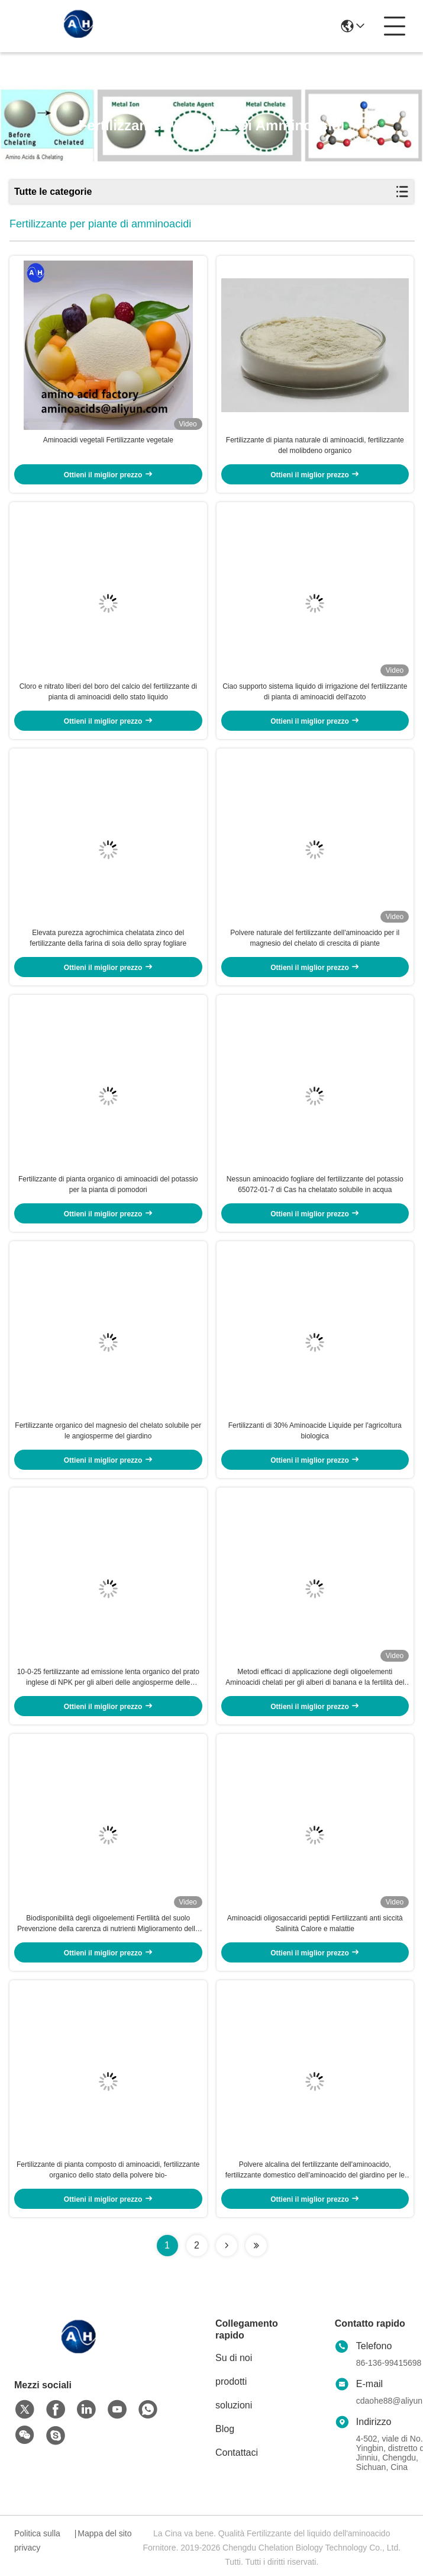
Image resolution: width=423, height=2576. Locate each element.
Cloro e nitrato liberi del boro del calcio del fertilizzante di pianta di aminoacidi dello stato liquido (108, 691)
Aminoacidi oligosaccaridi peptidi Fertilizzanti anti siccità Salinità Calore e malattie (315, 1923)
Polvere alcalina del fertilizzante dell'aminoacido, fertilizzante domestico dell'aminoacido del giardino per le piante (315, 2170)
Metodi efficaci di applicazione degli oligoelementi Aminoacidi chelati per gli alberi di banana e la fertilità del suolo (314, 1678)
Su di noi (233, 2358)
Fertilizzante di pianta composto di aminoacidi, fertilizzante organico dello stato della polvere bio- (108, 2169)
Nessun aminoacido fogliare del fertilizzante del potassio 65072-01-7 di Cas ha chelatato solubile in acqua (315, 1184)
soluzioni (233, 2405)
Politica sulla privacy (37, 2540)
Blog (224, 2429)
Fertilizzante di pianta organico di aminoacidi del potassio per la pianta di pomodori (108, 1184)
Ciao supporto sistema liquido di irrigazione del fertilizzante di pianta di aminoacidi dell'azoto (314, 691)
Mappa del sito (104, 2533)
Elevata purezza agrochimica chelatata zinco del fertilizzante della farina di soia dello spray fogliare (108, 938)
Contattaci (236, 2452)
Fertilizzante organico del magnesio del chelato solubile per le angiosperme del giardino (108, 1430)
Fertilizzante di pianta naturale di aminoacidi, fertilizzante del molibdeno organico (315, 445)
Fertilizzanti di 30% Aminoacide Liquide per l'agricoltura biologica (315, 1430)
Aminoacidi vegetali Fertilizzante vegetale (108, 440)
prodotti (231, 2381)
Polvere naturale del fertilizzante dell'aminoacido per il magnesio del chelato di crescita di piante (314, 938)
